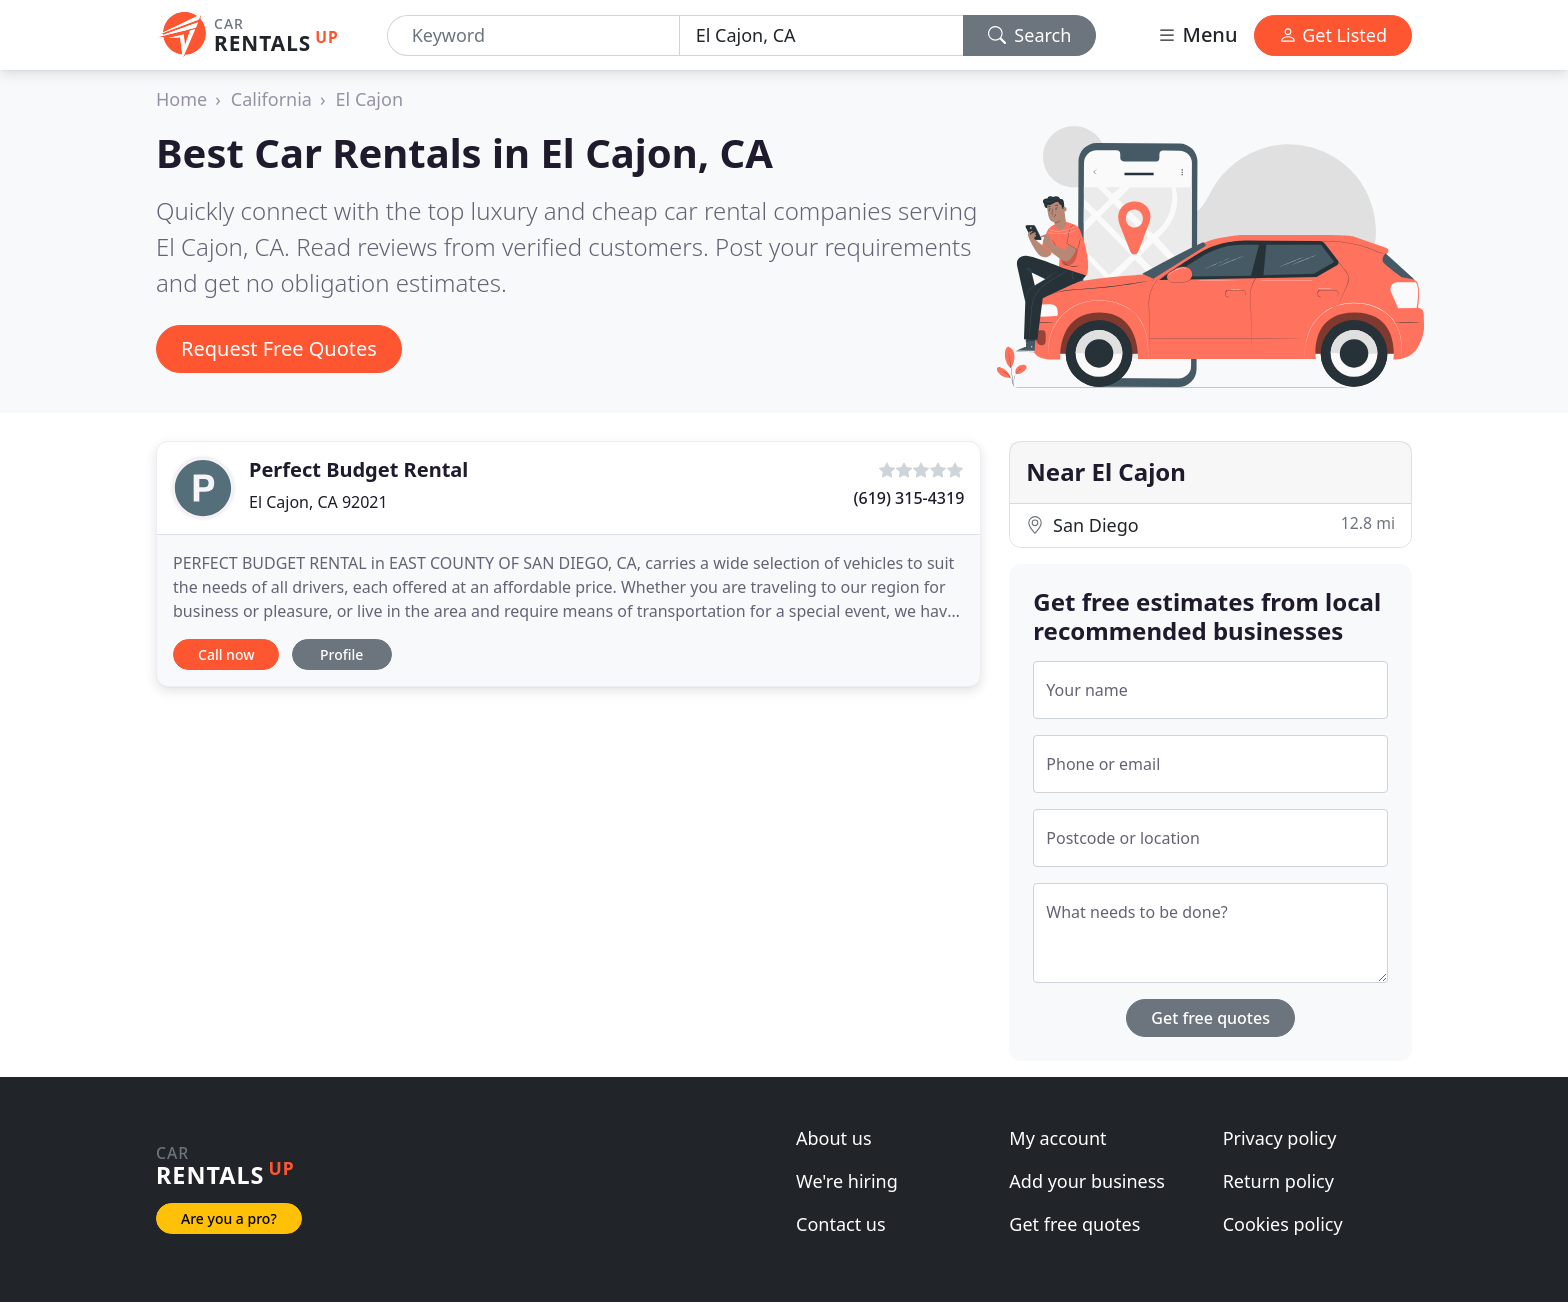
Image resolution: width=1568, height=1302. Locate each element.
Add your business (1087, 1181)
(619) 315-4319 (909, 498)
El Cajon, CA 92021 (318, 502)
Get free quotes (1210, 1018)
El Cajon (369, 99)
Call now (226, 654)
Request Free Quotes (279, 348)
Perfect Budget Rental (358, 469)
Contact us (841, 1224)
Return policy (1278, 1181)
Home (181, 99)
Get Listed (1333, 35)
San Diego (1210, 524)
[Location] (821, 35)
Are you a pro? (229, 1218)
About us (834, 1138)
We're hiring (847, 1181)
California (271, 99)
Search (1030, 35)
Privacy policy (1280, 1138)
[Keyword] (533, 35)
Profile (341, 654)
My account (1057, 1138)
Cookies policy (1283, 1224)
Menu (1197, 34)
